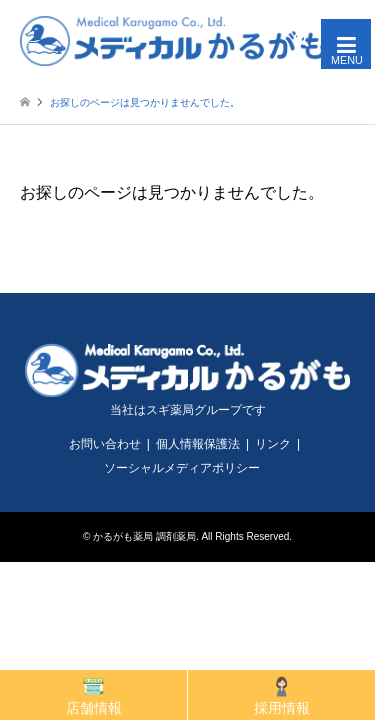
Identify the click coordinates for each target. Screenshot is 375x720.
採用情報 (282, 695)
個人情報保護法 (198, 444)
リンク (273, 444)
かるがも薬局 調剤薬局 (144, 536)
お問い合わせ (105, 444)
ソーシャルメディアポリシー (182, 468)
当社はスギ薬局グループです (188, 410)
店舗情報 (94, 695)
